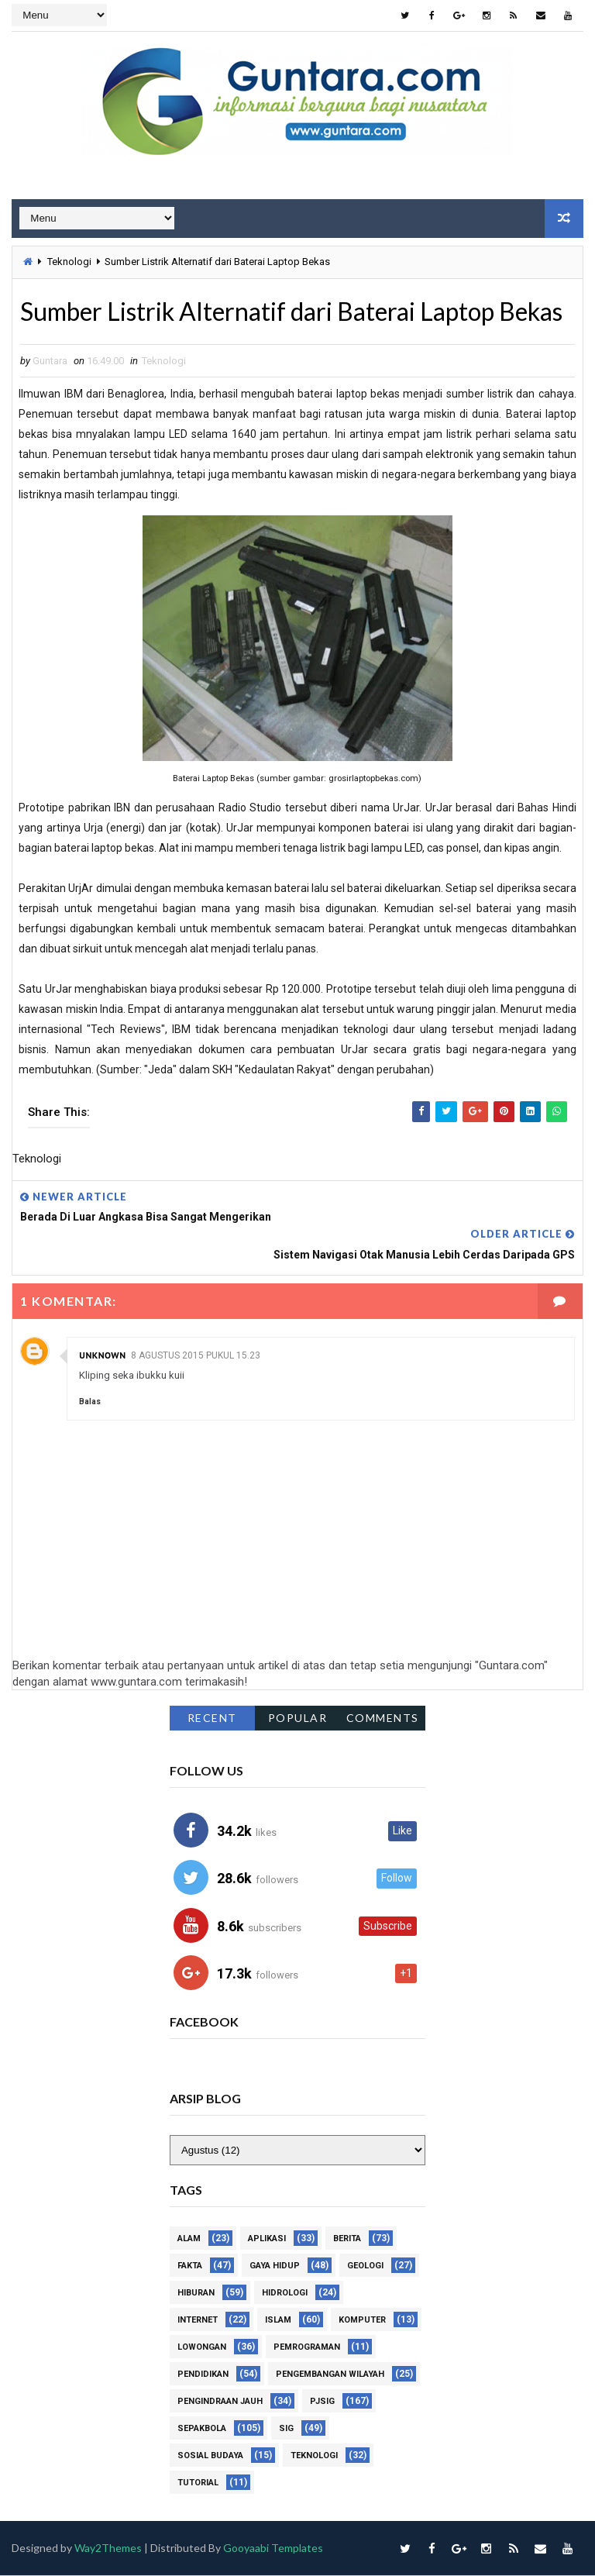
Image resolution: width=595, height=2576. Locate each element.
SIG (286, 2429)
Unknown (102, 1355)
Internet (197, 2321)
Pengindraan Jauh (220, 2402)
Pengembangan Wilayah (330, 2375)
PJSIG (322, 2402)
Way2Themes (108, 2548)
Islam (278, 2321)
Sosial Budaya (210, 2456)
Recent (212, 1717)
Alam (189, 2239)
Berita (347, 2239)
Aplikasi (267, 2239)
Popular (298, 1717)
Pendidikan (203, 2375)
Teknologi (69, 261)
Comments (382, 1717)
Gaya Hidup (274, 2266)
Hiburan (196, 2293)
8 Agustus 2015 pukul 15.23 (195, 1355)
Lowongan (201, 2348)
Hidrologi (285, 2293)
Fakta (189, 2266)
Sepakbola (201, 2429)
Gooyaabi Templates (274, 2548)
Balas (90, 1401)
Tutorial (197, 2483)
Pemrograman (306, 2348)
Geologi (365, 2266)
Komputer (362, 2321)
